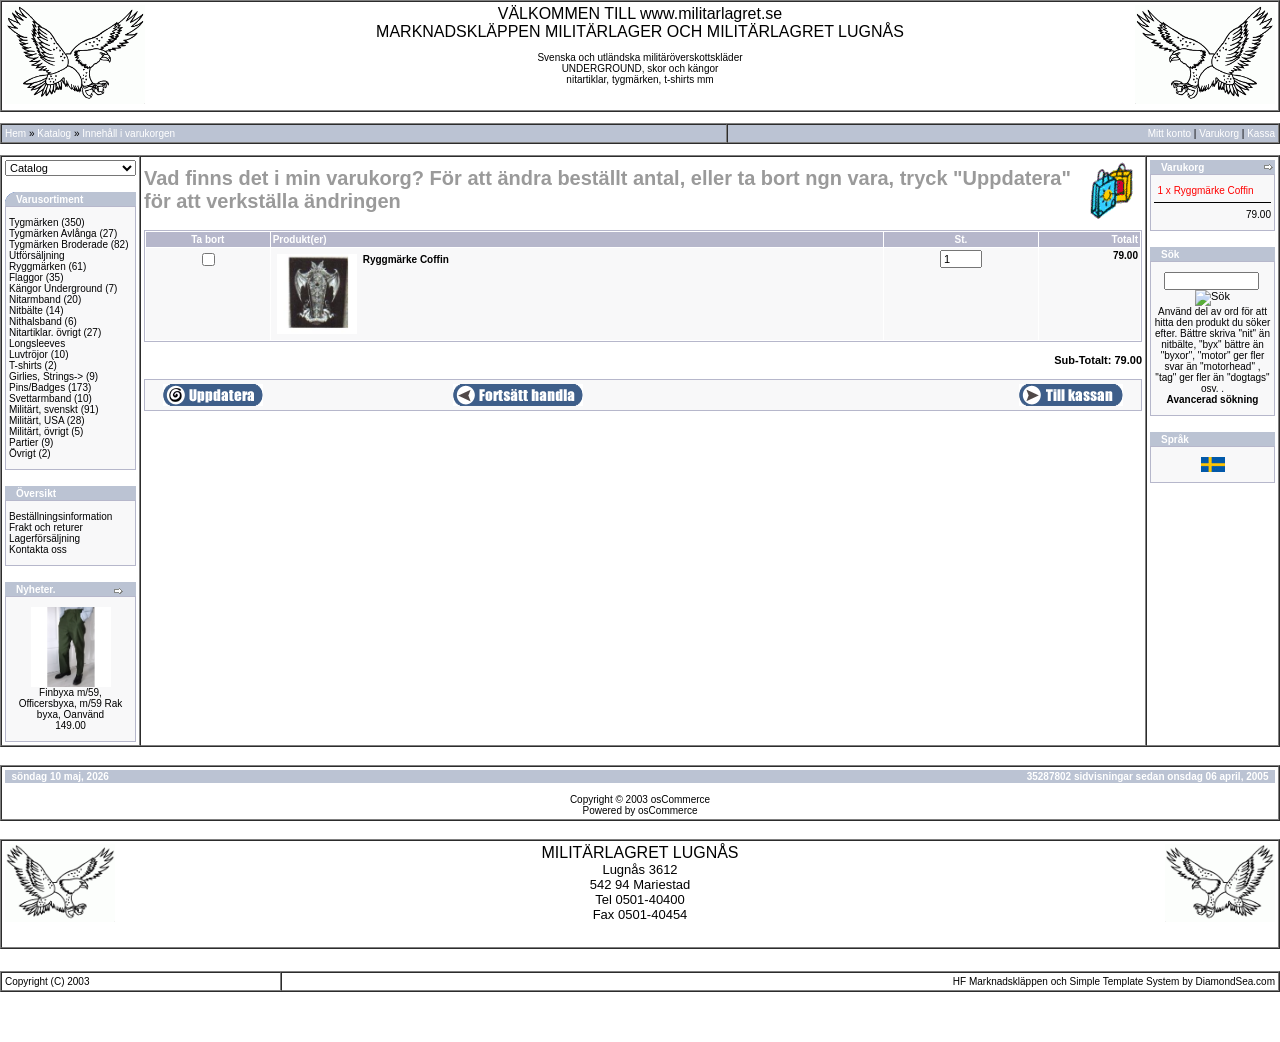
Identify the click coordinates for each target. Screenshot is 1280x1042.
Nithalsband (35, 321)
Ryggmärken (37, 266)
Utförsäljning (37, 255)
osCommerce (680, 799)
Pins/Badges (37, 387)
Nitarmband (35, 299)
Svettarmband (40, 398)
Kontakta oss (38, 549)
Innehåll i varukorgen (128, 133)
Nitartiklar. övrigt (45, 332)
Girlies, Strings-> (46, 376)
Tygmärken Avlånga (53, 233)
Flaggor (26, 277)
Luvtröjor (28, 354)
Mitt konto (1169, 133)
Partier (23, 442)
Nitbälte (26, 310)
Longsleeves (37, 343)
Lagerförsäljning (44, 538)
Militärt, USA (36, 420)
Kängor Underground (55, 288)
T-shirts (25, 365)
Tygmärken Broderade (58, 244)
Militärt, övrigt (38, 431)
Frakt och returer (46, 527)
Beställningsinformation (60, 516)
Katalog (54, 133)
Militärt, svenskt (43, 409)
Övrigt (22, 453)
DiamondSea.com (1235, 981)
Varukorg (1219, 133)
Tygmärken (33, 222)
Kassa (1261, 133)
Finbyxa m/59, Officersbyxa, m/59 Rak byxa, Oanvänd (71, 703)
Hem (15, 133)
